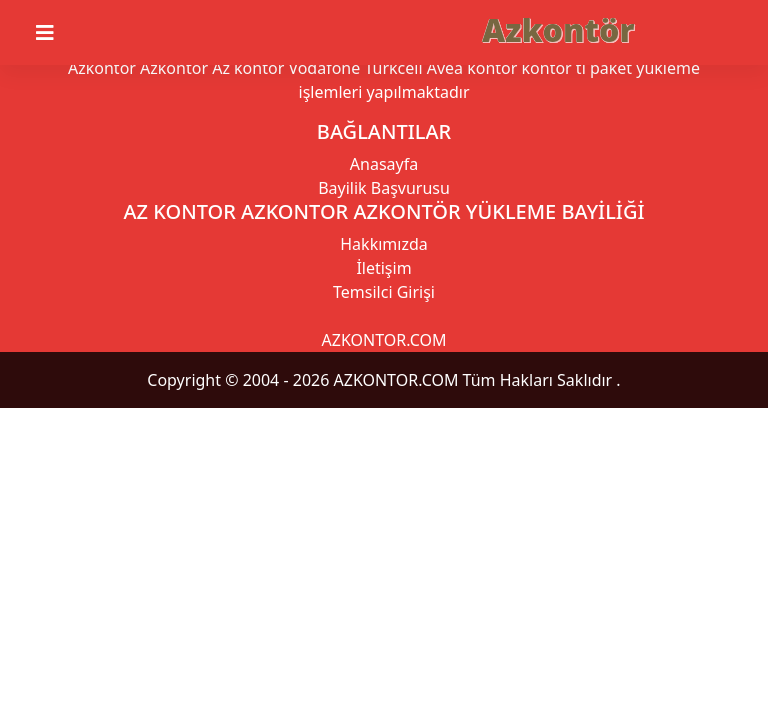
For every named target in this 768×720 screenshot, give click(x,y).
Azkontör (558, 29)
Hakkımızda (383, 244)
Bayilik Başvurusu (384, 188)
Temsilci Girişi (384, 292)
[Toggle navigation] (57, 33)
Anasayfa (384, 164)
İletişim (383, 268)
